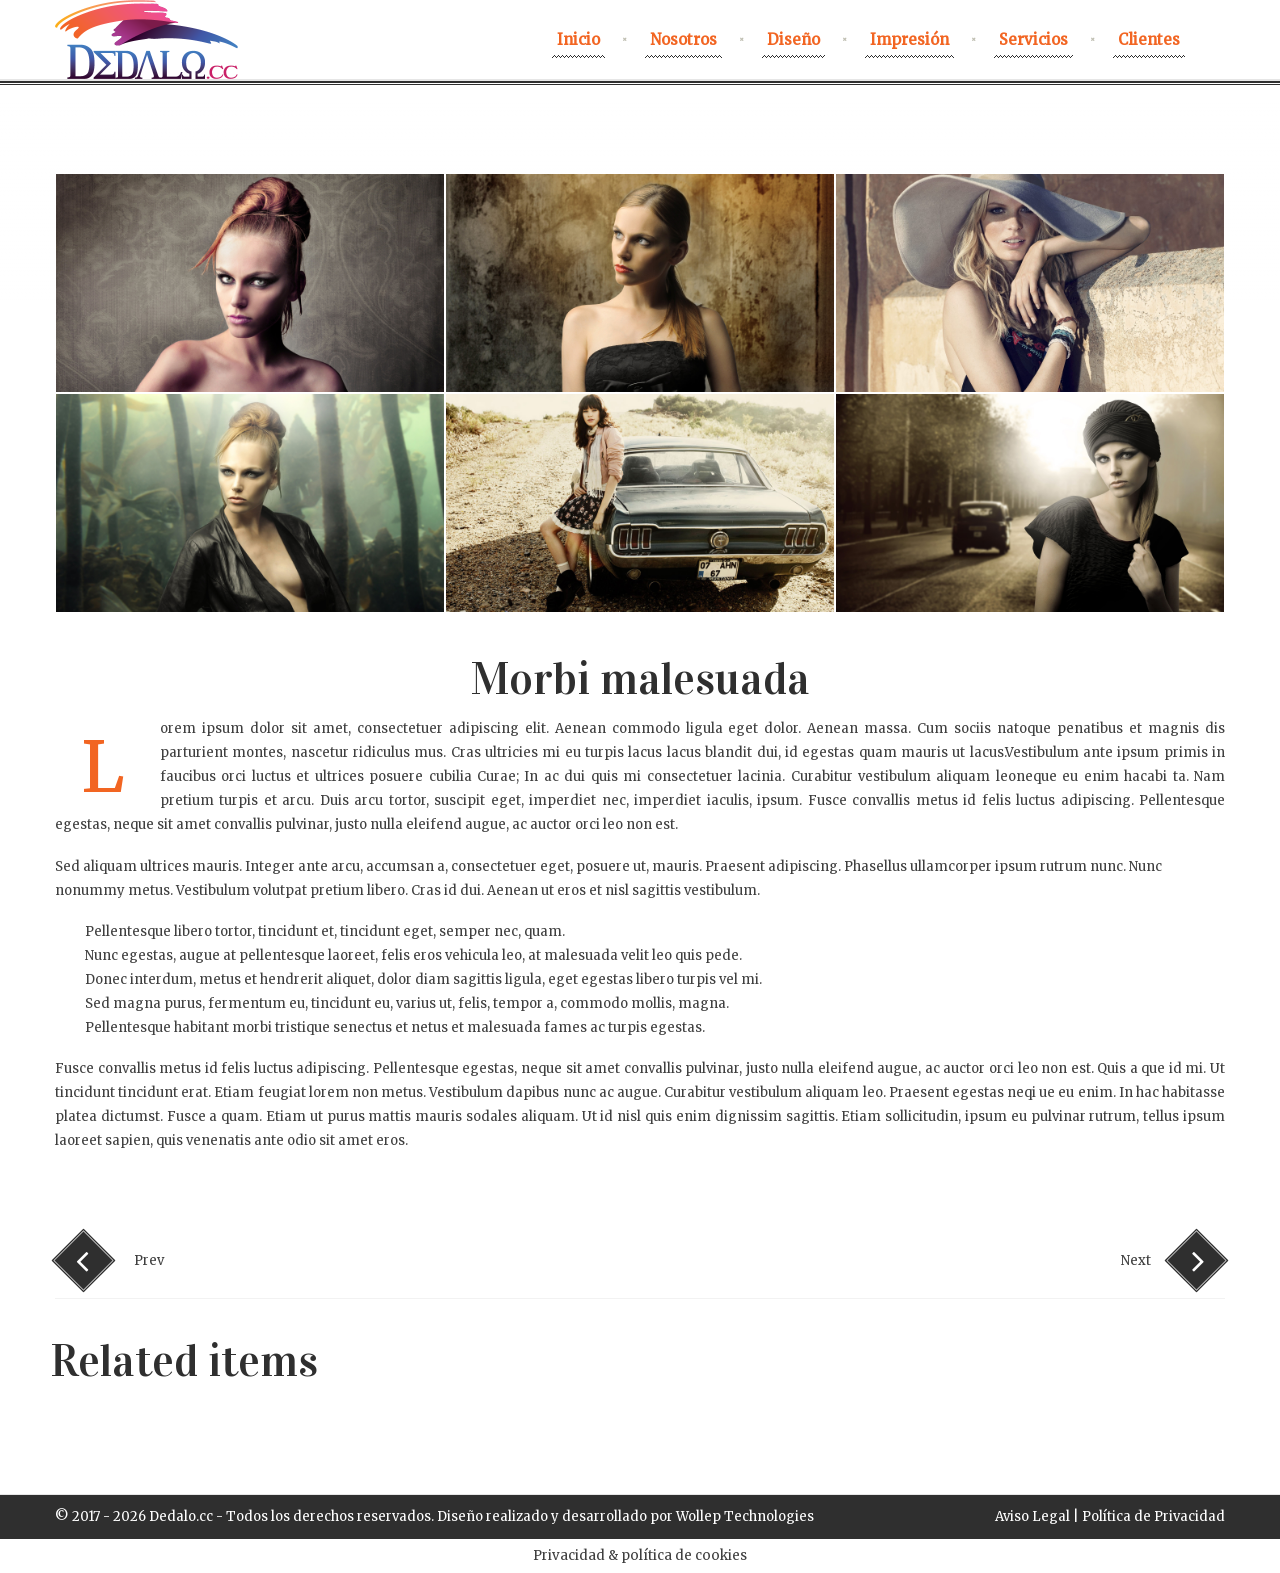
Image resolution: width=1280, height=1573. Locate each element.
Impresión (909, 39)
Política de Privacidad (1153, 1516)
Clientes (1149, 39)
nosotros (683, 39)
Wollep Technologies (745, 1516)
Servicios (1033, 39)
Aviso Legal (1032, 1516)
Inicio (578, 39)
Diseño (793, 39)
